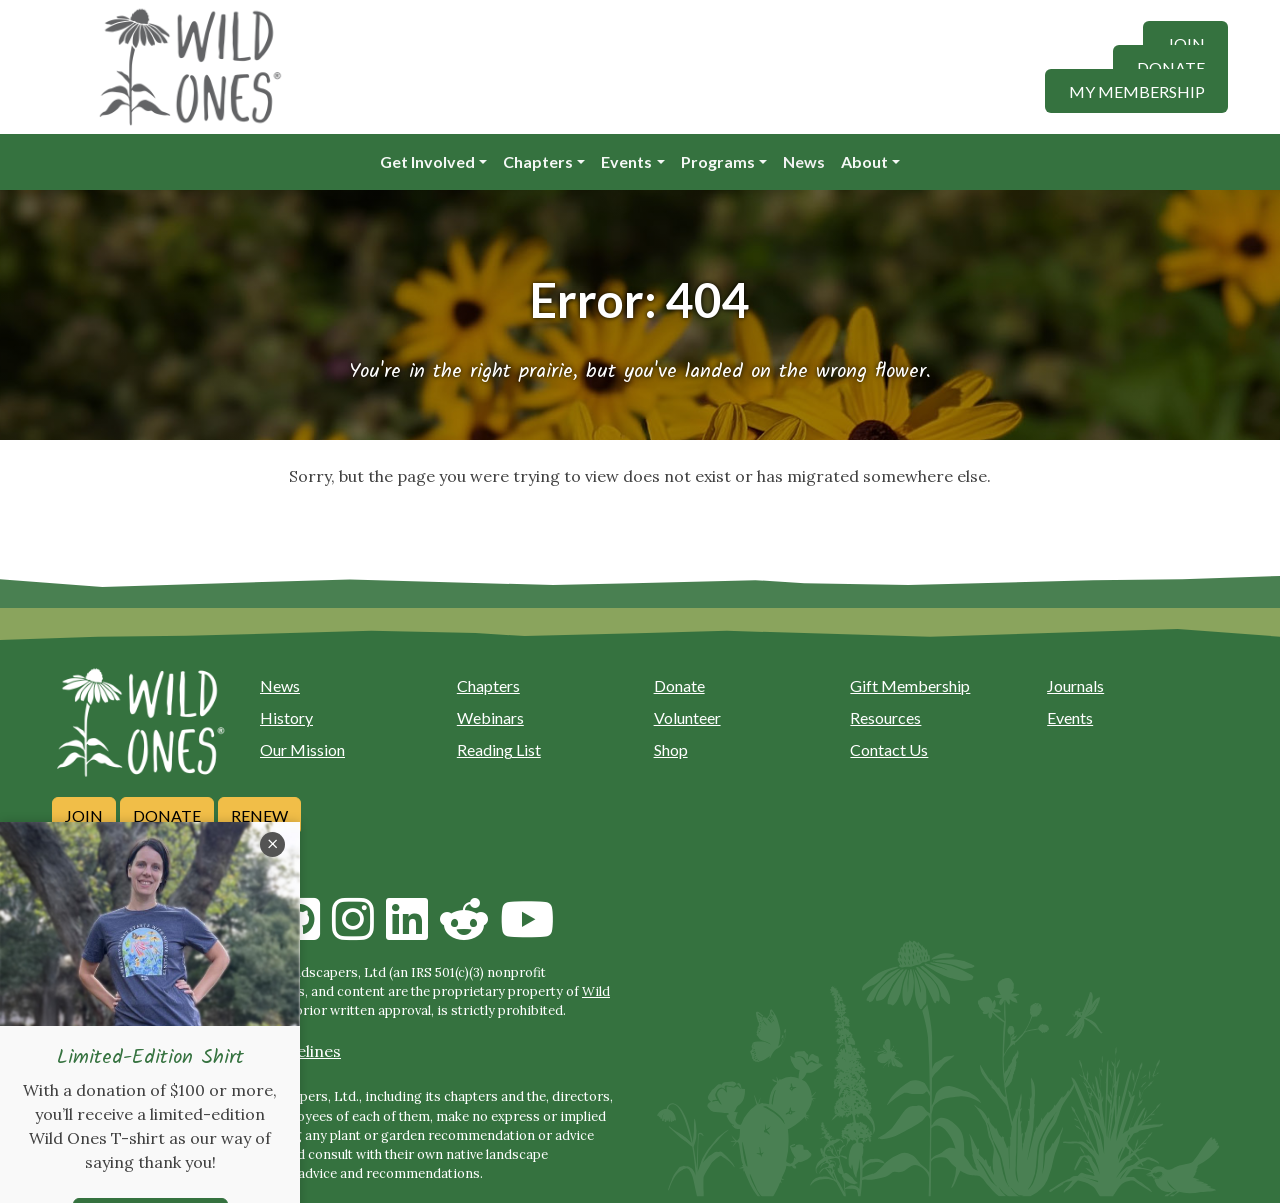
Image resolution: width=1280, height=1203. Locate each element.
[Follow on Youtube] (527, 931)
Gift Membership (910, 685)
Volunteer (687, 717)
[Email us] (80, 931)
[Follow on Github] (299, 931)
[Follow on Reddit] (464, 931)
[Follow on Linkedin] (407, 931)
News (804, 161)
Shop (671, 749)
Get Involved (427, 161)
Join (1186, 42)
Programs (718, 161)
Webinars (490, 717)
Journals (1075, 685)
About (864, 161)
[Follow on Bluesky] (191, 931)
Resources (885, 717)
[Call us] (137, 931)
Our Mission (302, 749)
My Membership (1137, 90)
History (286, 717)
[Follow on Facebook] (245, 931)
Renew (259, 815)
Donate (1171, 66)
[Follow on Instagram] (353, 931)
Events (626, 161)
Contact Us (889, 749)
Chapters (538, 161)
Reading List (499, 749)
